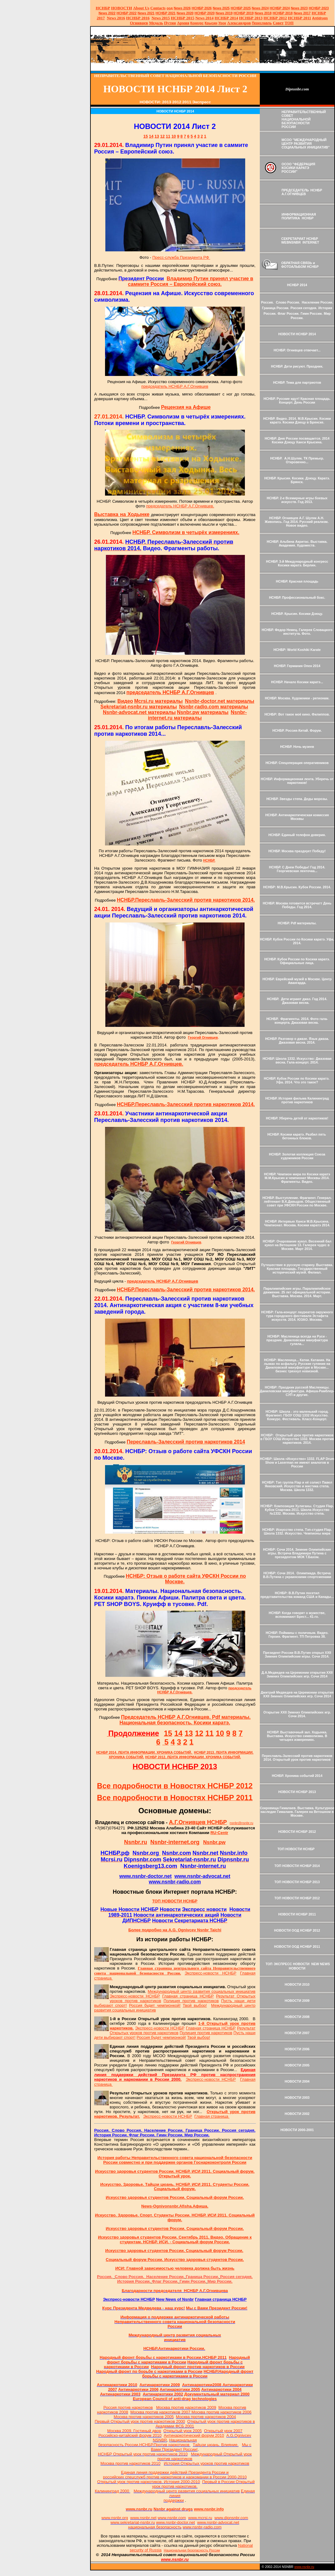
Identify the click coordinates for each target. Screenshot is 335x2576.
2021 (146, 13)
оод (170, 8)
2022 (107, 13)
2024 (264, 8)
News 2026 (182, 8)
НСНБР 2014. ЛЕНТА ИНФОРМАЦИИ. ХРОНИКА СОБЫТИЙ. (144, 1752)
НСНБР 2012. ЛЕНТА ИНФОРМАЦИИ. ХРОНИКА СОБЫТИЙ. (193, 1757)
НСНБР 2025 (241, 8)
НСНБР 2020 (205, 13)
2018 (263, 13)
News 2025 (221, 8)
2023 (299, 8)
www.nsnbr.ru (304, 2567)
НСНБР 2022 (127, 13)
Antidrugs (320, 18)
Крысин (211, 23)
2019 (224, 13)
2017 (302, 13)
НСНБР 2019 (244, 13)
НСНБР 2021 (165, 13)
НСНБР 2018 (283, 13)
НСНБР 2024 (280, 8)
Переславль (262, 23)
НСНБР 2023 (319, 8)
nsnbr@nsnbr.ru (241, 1823)
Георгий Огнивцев (203, 1037)
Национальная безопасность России (192, 2550)
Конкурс (197, 23)
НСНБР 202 (202, 8)
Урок (222, 23)
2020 (185, 13)
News (256, 8)
